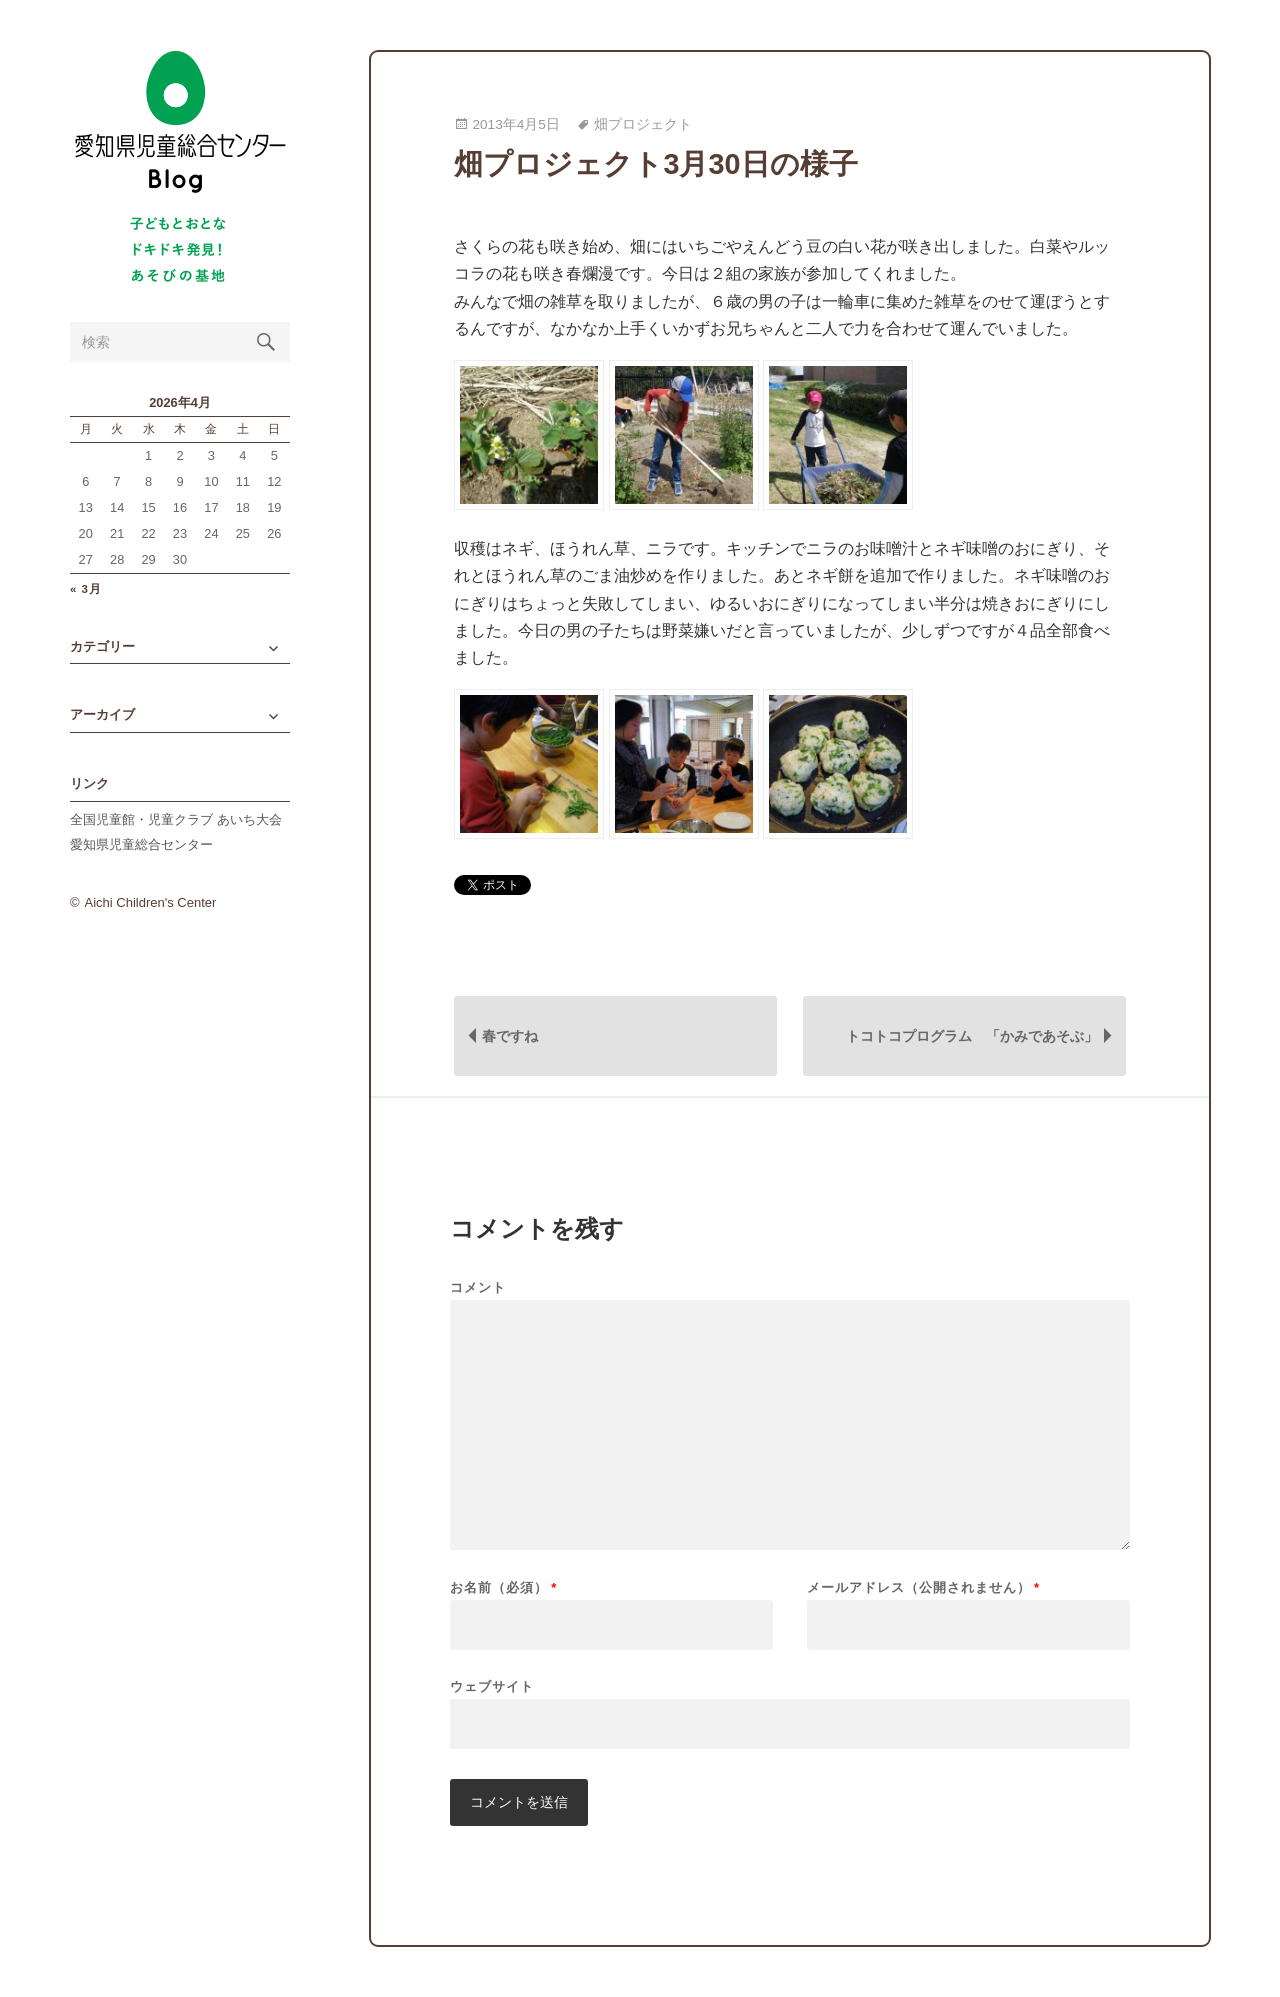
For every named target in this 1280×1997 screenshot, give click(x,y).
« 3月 (86, 589)
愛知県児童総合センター (141, 844)
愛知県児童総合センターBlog (180, 122)
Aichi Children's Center (151, 902)
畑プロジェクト (643, 124)
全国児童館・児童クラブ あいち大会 (176, 819)
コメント (478, 1287)
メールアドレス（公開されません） (923, 1587)
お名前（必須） (503, 1587)
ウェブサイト (492, 1686)
